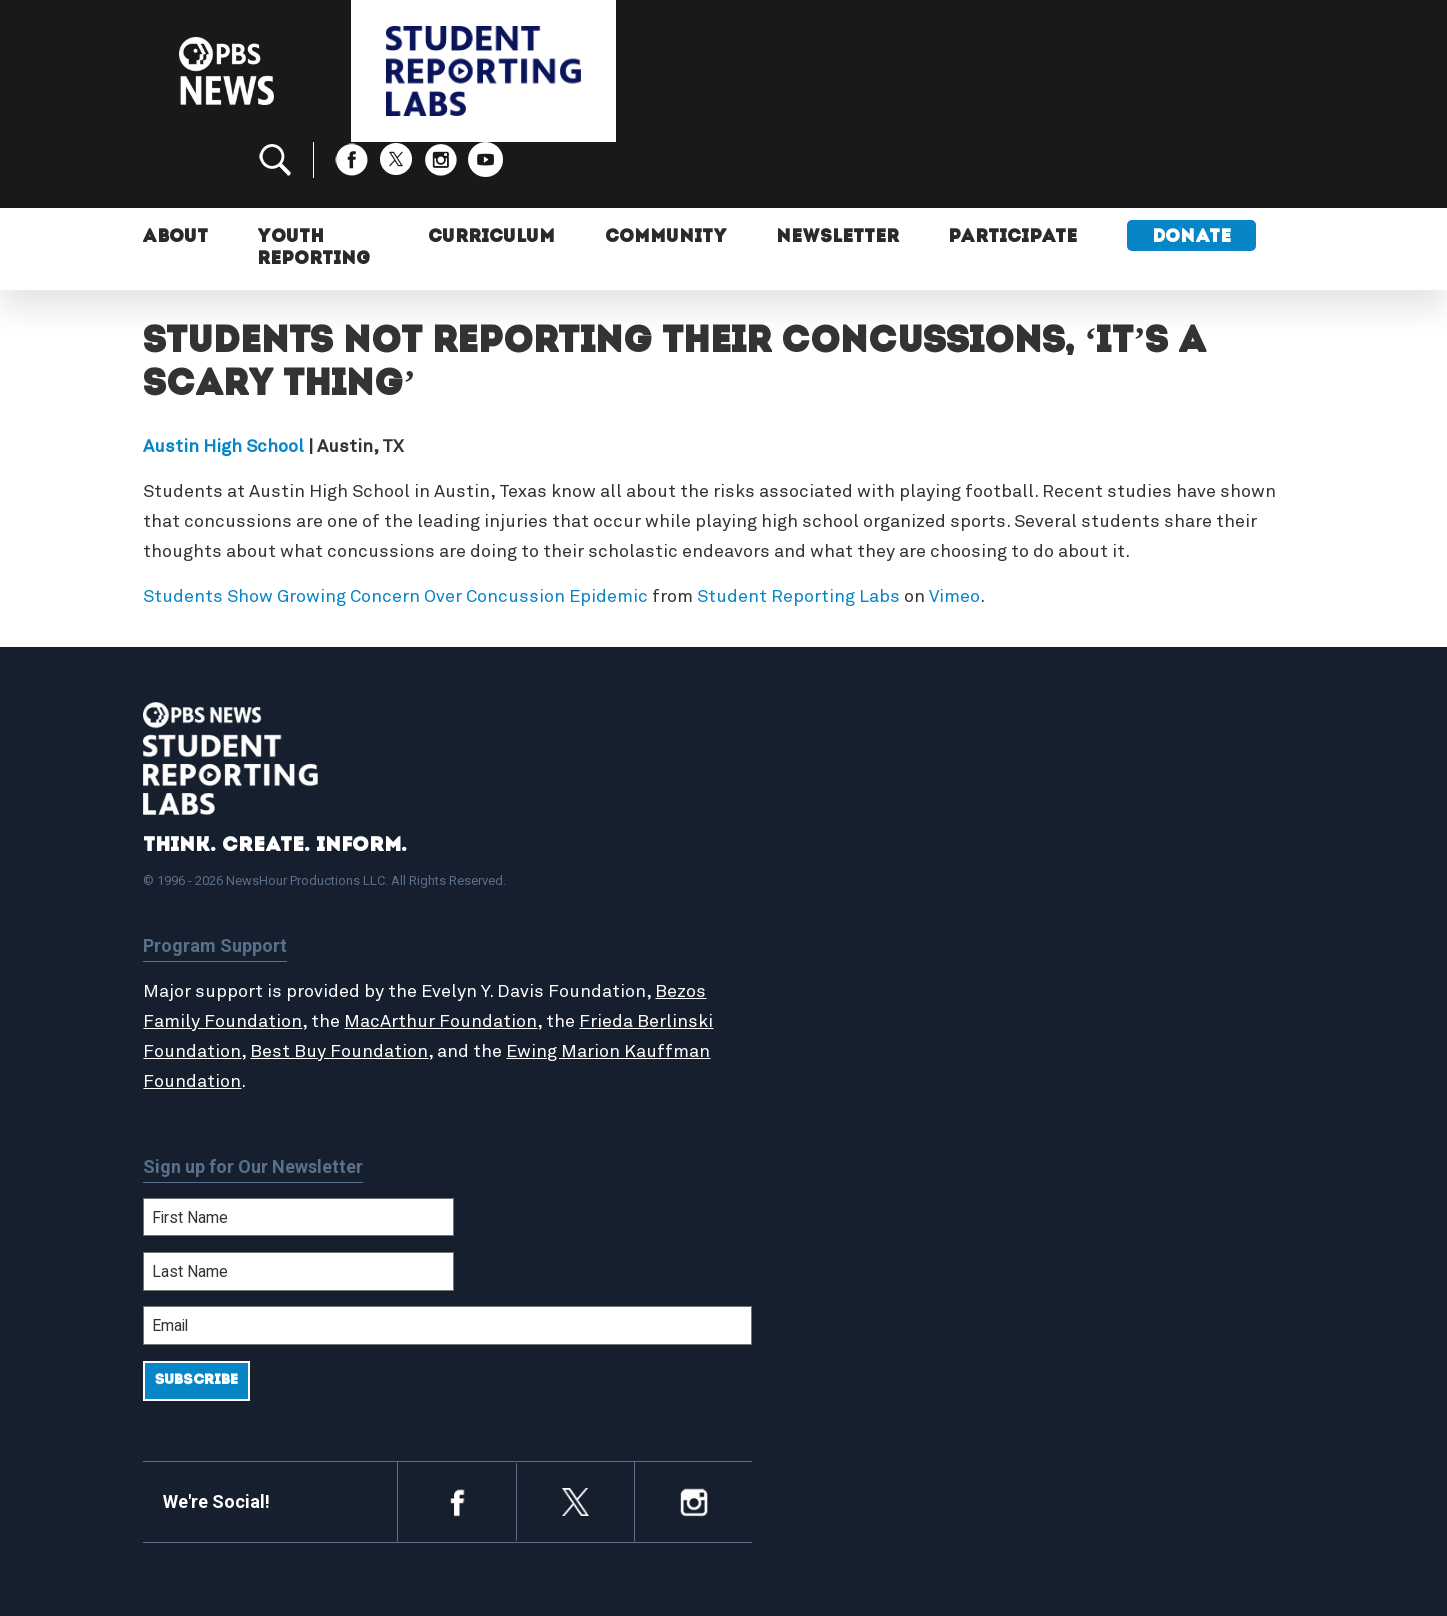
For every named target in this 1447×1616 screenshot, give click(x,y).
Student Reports (826, 886)
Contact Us (1084, 907)
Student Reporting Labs (798, 530)
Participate (1012, 177)
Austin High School (223, 380)
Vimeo (954, 530)
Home (785, 843)
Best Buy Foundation (419, 985)
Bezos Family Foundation (250, 955)
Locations (800, 951)
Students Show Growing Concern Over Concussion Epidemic (395, 530)
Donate (1192, 177)
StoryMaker (807, 929)
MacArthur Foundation (495, 955)
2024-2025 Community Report (1155, 886)
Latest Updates (822, 907)
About (176, 177)
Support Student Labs (1127, 843)
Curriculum (487, 177)
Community (662, 177)
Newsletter (835, 177)
